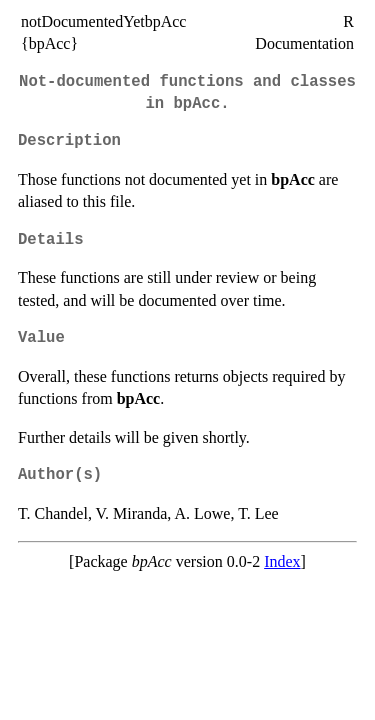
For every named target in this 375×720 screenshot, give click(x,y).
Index (282, 561)
